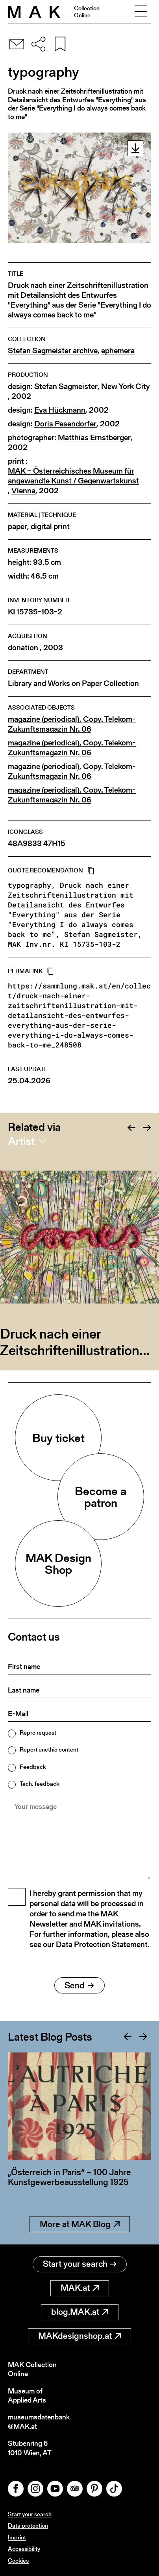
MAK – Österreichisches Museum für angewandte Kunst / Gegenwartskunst (73, 476)
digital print (50, 526)
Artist (21, 1141)
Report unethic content (49, 1749)
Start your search (79, 2264)
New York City (125, 386)
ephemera (118, 351)
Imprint (17, 2537)
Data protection (28, 2525)
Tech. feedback (39, 1784)
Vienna (23, 491)
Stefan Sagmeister (66, 386)
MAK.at (80, 2288)
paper (17, 526)
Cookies (18, 2560)
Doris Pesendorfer (65, 424)
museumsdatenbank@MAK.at (39, 2421)
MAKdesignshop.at (79, 2336)
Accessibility (24, 2549)
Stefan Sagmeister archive (53, 351)
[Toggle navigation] (141, 12)
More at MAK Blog (80, 2224)
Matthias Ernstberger (94, 438)
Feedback (33, 1767)
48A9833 (25, 843)
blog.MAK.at (79, 2312)
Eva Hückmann (59, 410)
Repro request (38, 1732)
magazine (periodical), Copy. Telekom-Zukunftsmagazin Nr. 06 (72, 724)
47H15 (54, 843)
